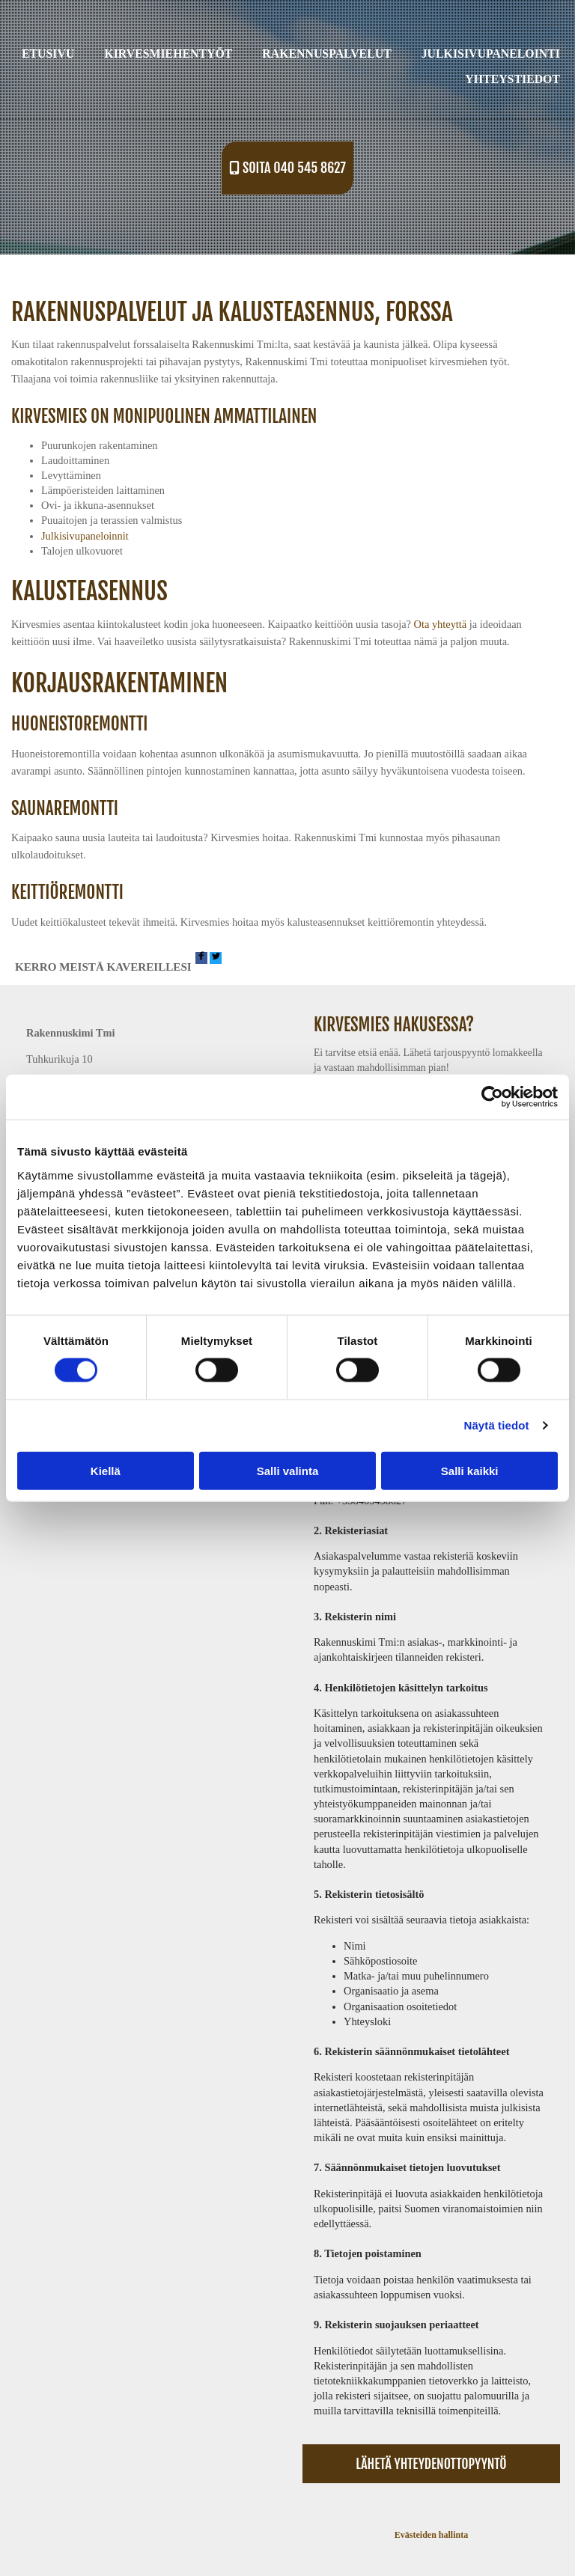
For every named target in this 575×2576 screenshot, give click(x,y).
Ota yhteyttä (440, 624)
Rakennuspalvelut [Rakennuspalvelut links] (326, 53)
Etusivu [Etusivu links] (48, 53)
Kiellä (106, 1470)
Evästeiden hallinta (431, 2535)
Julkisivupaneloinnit (85, 536)
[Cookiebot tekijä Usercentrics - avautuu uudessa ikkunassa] (492, 1097)
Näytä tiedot (496, 1425)
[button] (287, 168)
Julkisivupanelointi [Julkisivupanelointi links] (491, 53)
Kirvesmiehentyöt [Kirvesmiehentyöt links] (168, 53)
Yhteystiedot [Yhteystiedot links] (512, 79)
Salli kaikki (470, 1470)
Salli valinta (288, 1470)
